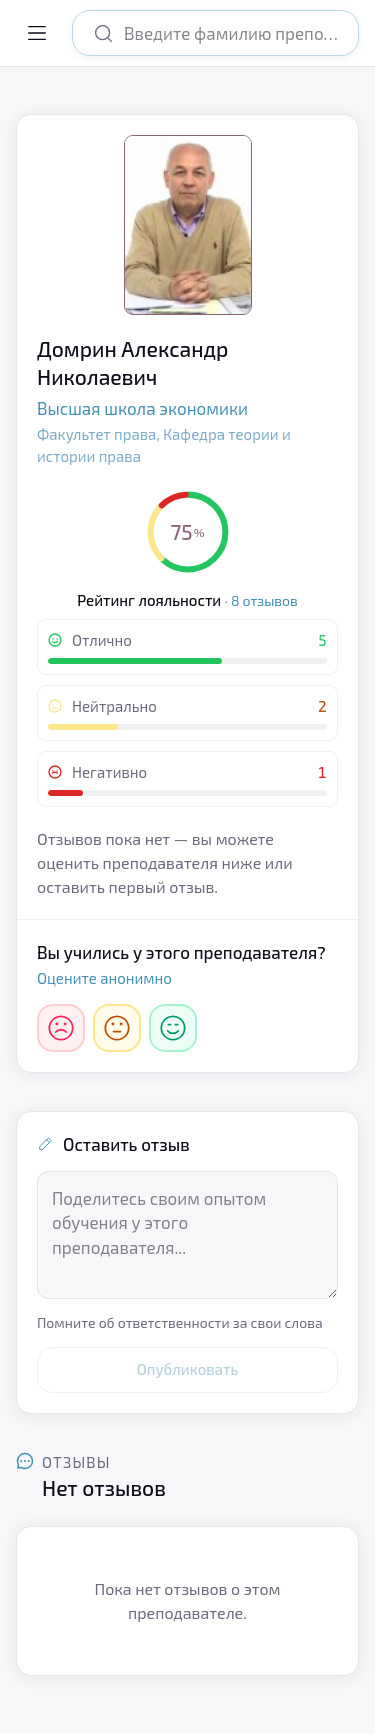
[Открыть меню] (37, 33)
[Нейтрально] (117, 1028)
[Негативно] (61, 1028)
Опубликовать (188, 1369)
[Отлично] (173, 1028)
